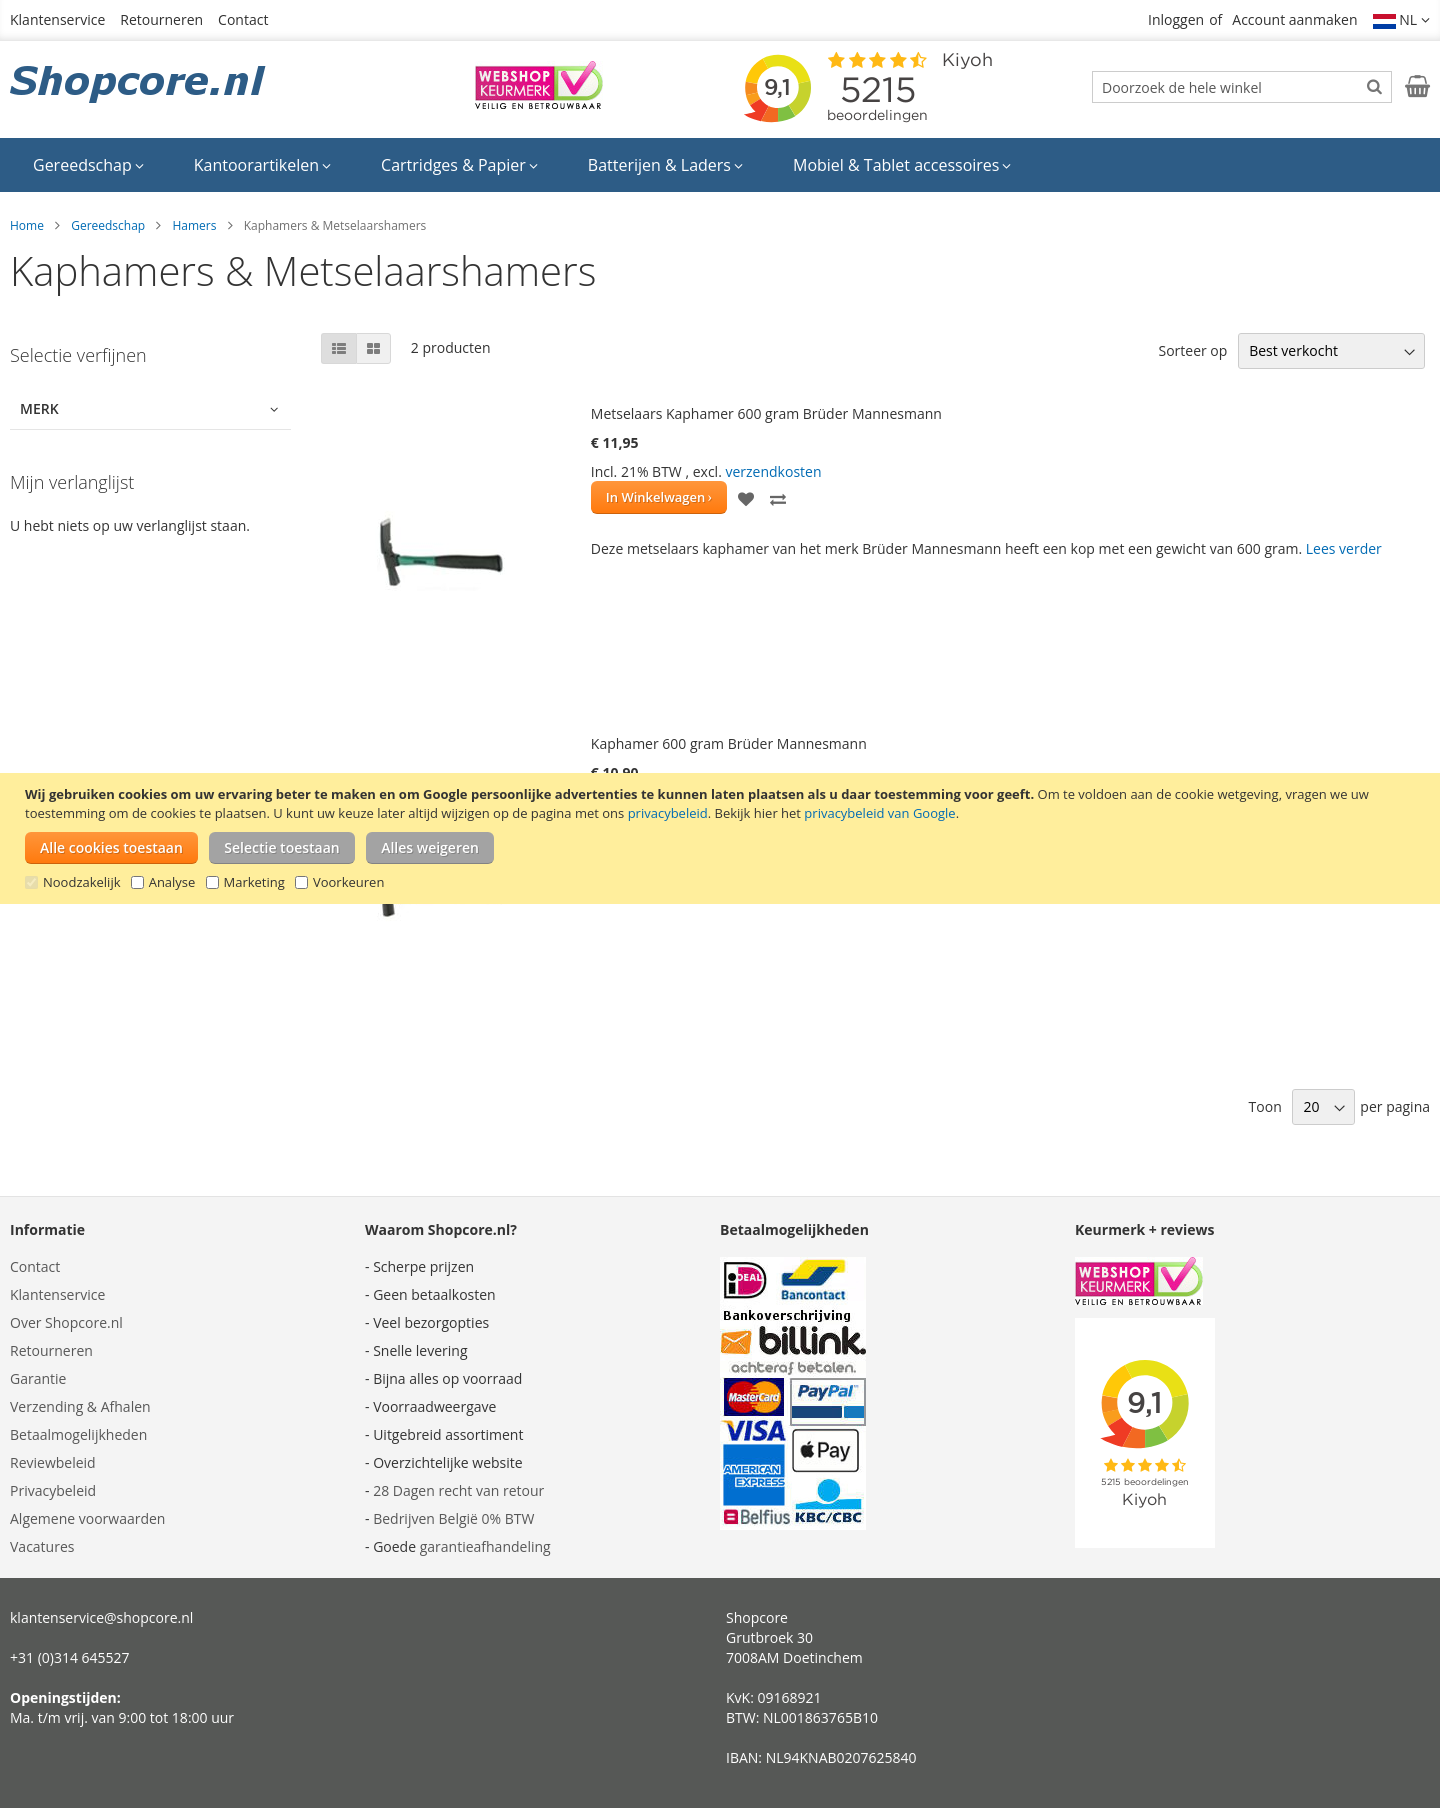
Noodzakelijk (82, 882)
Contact (243, 19)
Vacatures (42, 1546)
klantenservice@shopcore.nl (101, 1617)
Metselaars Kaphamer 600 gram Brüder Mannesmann (766, 413)
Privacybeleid (53, 1490)
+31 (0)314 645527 (70, 1657)
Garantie (38, 1378)
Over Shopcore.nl (66, 1322)
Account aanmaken (1294, 19)
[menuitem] (88, 165)
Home (27, 225)
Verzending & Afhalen (80, 1406)
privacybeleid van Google (879, 813)
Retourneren (161, 19)
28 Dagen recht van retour (458, 1490)
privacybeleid (668, 813)
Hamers (194, 225)
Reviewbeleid (53, 1462)
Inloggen (1176, 19)
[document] (722, 838)
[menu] (720, 165)
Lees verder (1344, 548)
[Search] (1374, 86)
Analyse (172, 882)
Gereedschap (108, 225)
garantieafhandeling (485, 1546)
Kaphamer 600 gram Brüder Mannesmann (729, 743)
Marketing (254, 882)
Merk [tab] (39, 408)
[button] (1402, 20)
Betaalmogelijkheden (78, 1434)
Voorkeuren (348, 882)
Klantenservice (57, 19)
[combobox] (1242, 87)
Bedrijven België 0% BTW (453, 1518)
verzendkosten (773, 471)
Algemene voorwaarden (87, 1518)
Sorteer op (1192, 350)
